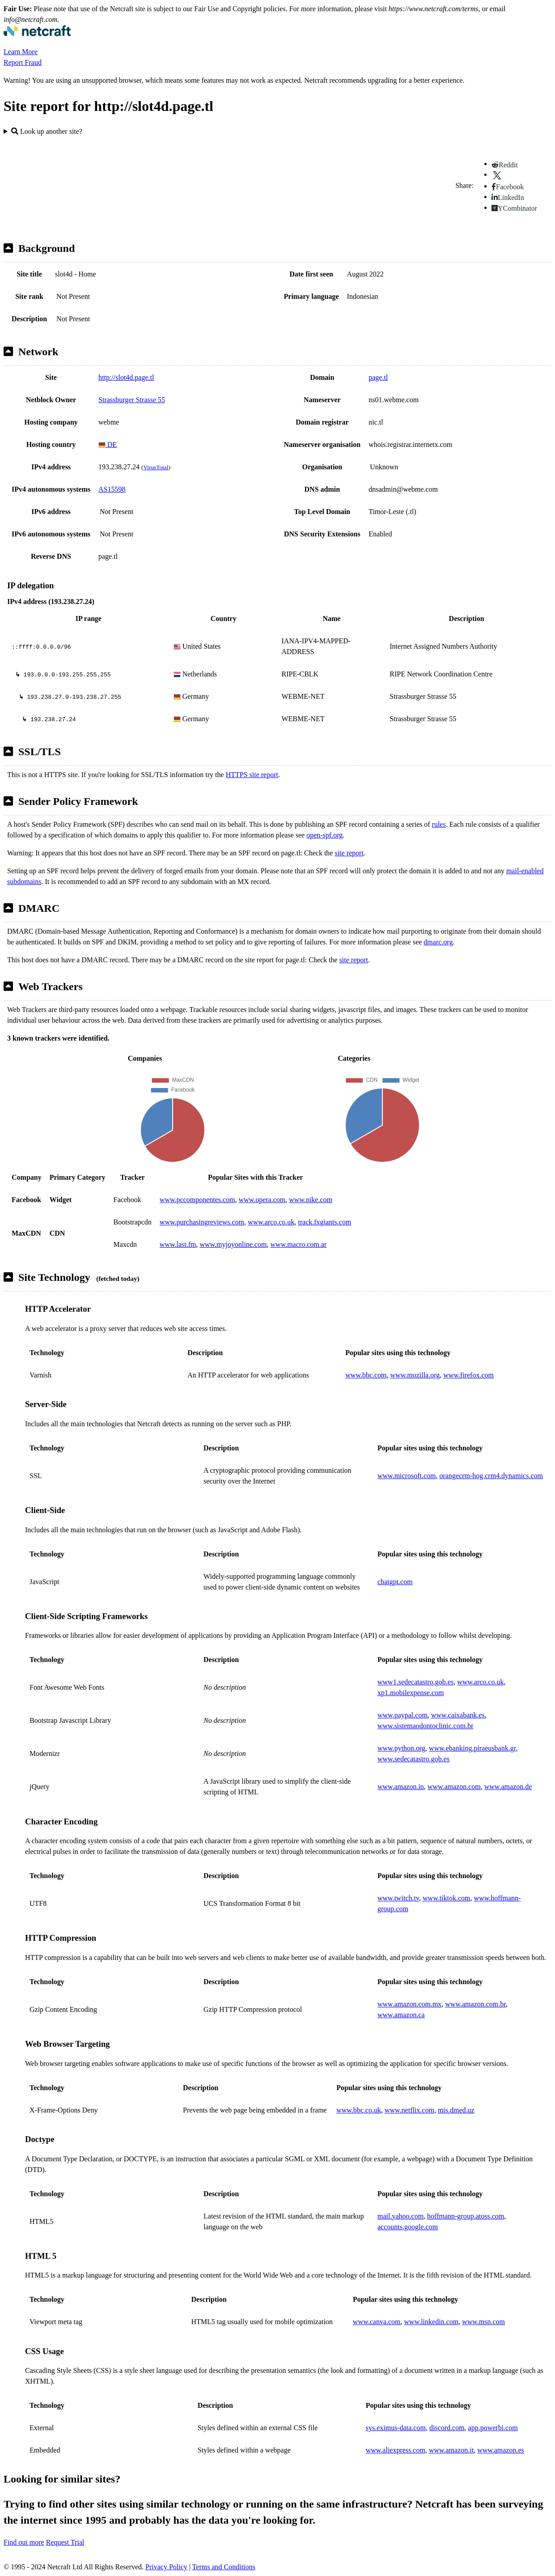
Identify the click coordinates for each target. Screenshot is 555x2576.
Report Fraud (23, 62)
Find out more (24, 2542)
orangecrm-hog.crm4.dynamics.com (491, 1475)
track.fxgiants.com (324, 1222)
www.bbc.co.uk (358, 2110)
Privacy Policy (166, 2567)
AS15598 (111, 489)
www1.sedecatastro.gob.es (415, 1682)
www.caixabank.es (458, 1715)
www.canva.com (376, 2321)
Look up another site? (46, 131)
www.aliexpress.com (395, 2450)
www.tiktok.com (446, 1898)
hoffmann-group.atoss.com (465, 2216)
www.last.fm (178, 1244)
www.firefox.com (468, 1375)
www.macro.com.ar (299, 1244)
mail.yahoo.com (400, 2216)
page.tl (378, 377)
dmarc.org (438, 942)
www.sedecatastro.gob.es (413, 1759)
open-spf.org (324, 835)
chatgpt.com (395, 1582)
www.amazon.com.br (475, 2004)
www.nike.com (310, 1199)
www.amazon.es (500, 2450)
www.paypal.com (402, 1715)
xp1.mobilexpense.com (410, 1692)
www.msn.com (483, 2321)
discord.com (447, 2427)
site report (349, 853)
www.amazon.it (451, 2450)
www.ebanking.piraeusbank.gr (472, 1748)
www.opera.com (262, 1199)
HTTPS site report (252, 774)
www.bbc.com (365, 1375)
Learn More (21, 51)
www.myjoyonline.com (233, 1244)
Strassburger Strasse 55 (131, 400)
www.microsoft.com (406, 1475)
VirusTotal (155, 467)
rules (439, 824)
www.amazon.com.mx (409, 2004)
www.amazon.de (508, 1786)
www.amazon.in (400, 1786)
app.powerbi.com (493, 2427)
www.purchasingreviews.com (202, 1222)
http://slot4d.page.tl (126, 377)
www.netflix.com (409, 2110)
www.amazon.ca (401, 2015)
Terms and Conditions (223, 2567)
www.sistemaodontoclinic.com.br (425, 1726)
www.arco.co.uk (271, 1222)
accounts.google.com (407, 2227)
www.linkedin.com (431, 2321)
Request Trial (65, 2542)
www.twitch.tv (398, 1898)
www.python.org (401, 1748)
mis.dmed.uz (456, 2110)
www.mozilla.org (415, 1375)
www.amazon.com (454, 1786)
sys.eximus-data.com (396, 2427)
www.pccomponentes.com (197, 1199)
